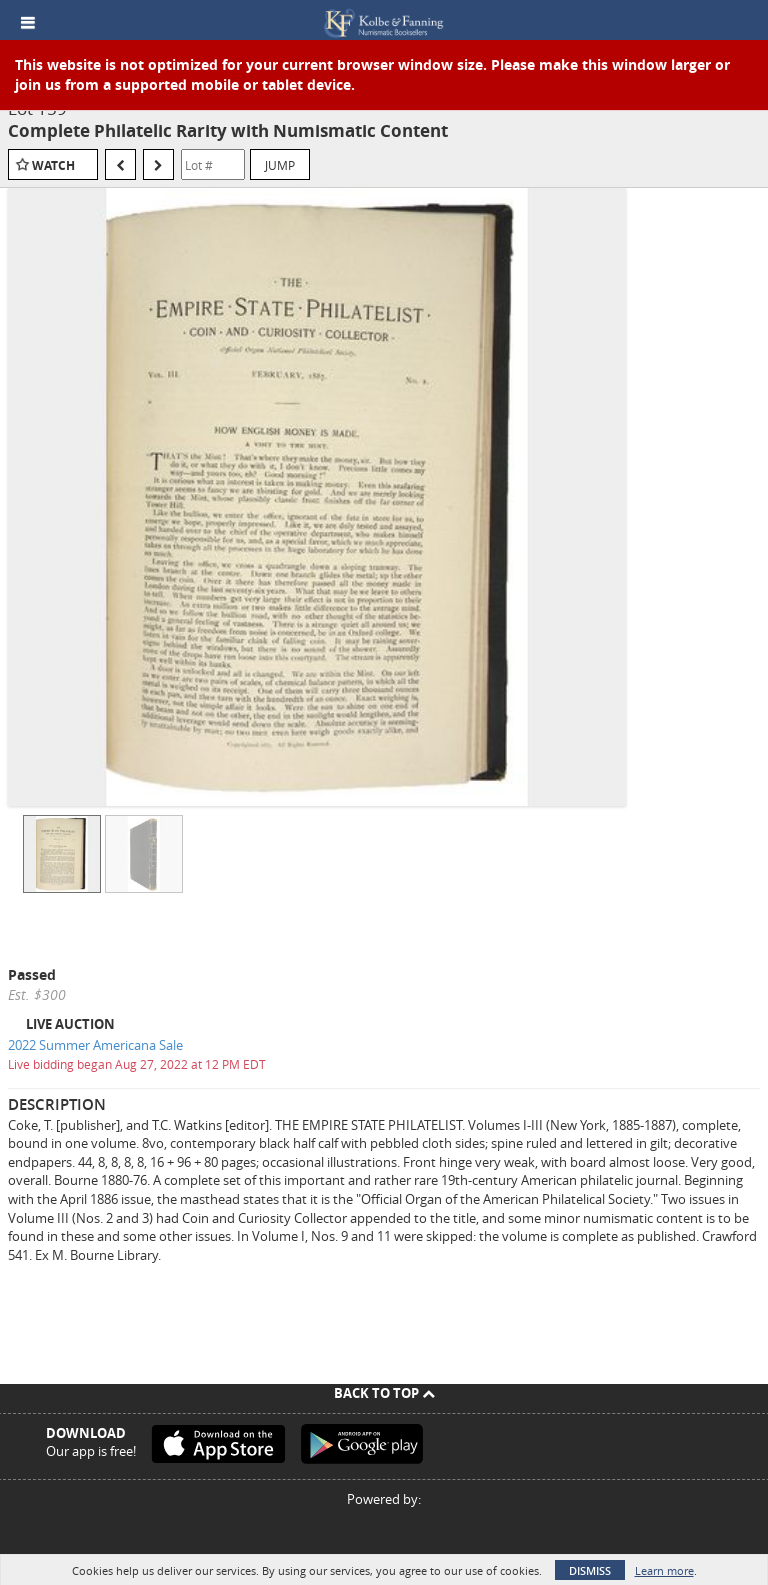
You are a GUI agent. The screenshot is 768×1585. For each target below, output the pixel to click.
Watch (53, 165)
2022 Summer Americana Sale (95, 1045)
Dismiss (590, 1570)
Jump (280, 165)
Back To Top (384, 1393)
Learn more (664, 1570)
